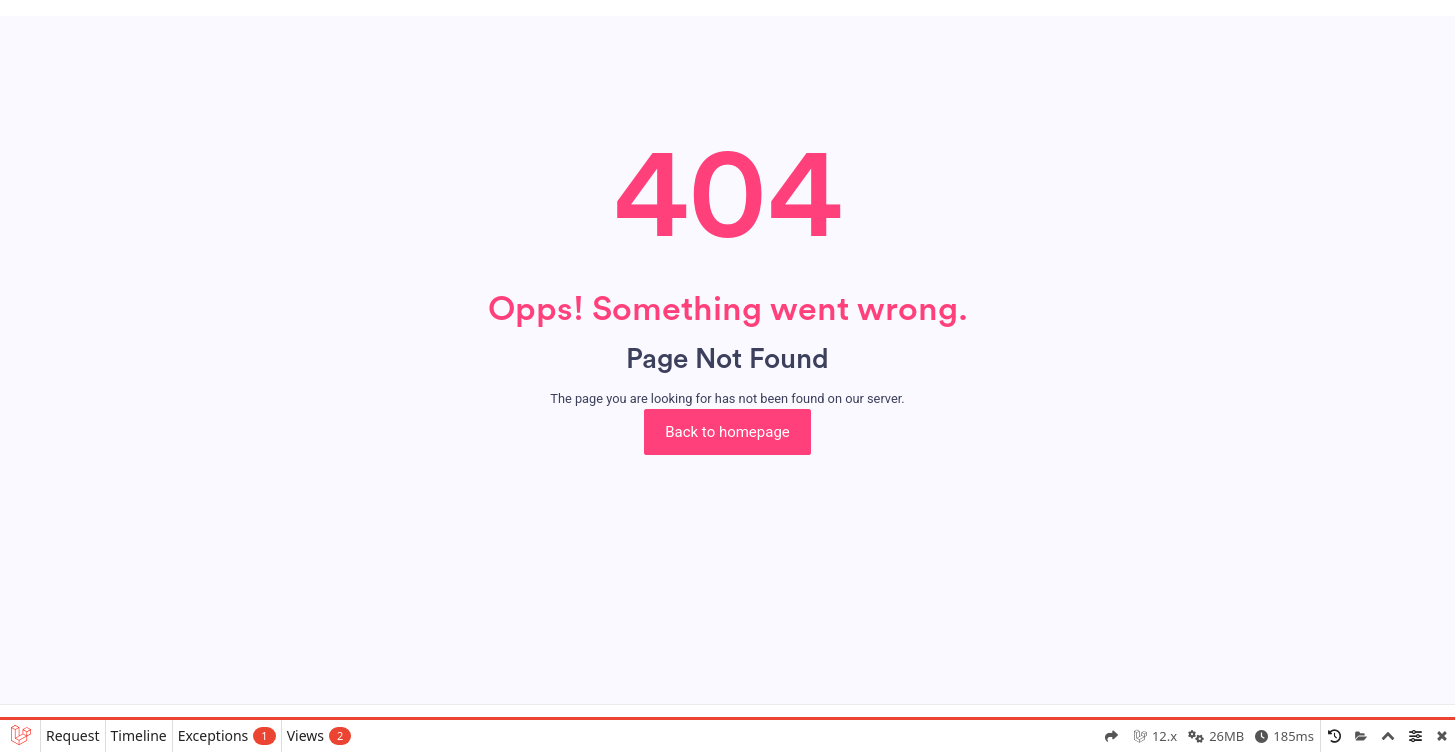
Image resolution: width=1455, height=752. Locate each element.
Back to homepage (727, 432)
